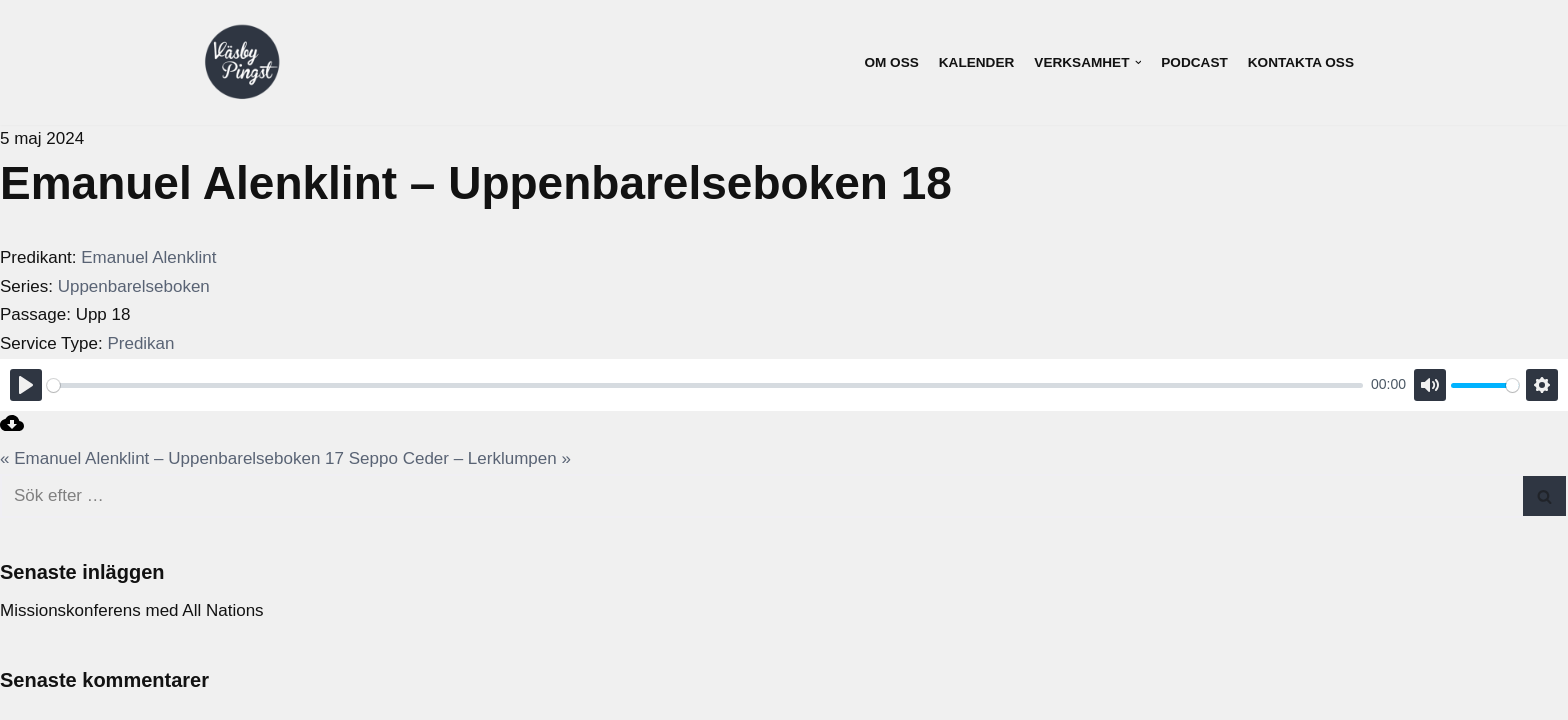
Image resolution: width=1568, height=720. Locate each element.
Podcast (1194, 62)
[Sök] (761, 496)
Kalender (977, 62)
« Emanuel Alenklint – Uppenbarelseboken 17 (172, 458)
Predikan (140, 343)
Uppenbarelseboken (134, 286)
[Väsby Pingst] (242, 63)
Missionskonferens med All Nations (132, 610)
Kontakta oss (1301, 62)
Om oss (891, 62)
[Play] (26, 385)
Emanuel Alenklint (148, 257)
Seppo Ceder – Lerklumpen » (460, 458)
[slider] (705, 385)
